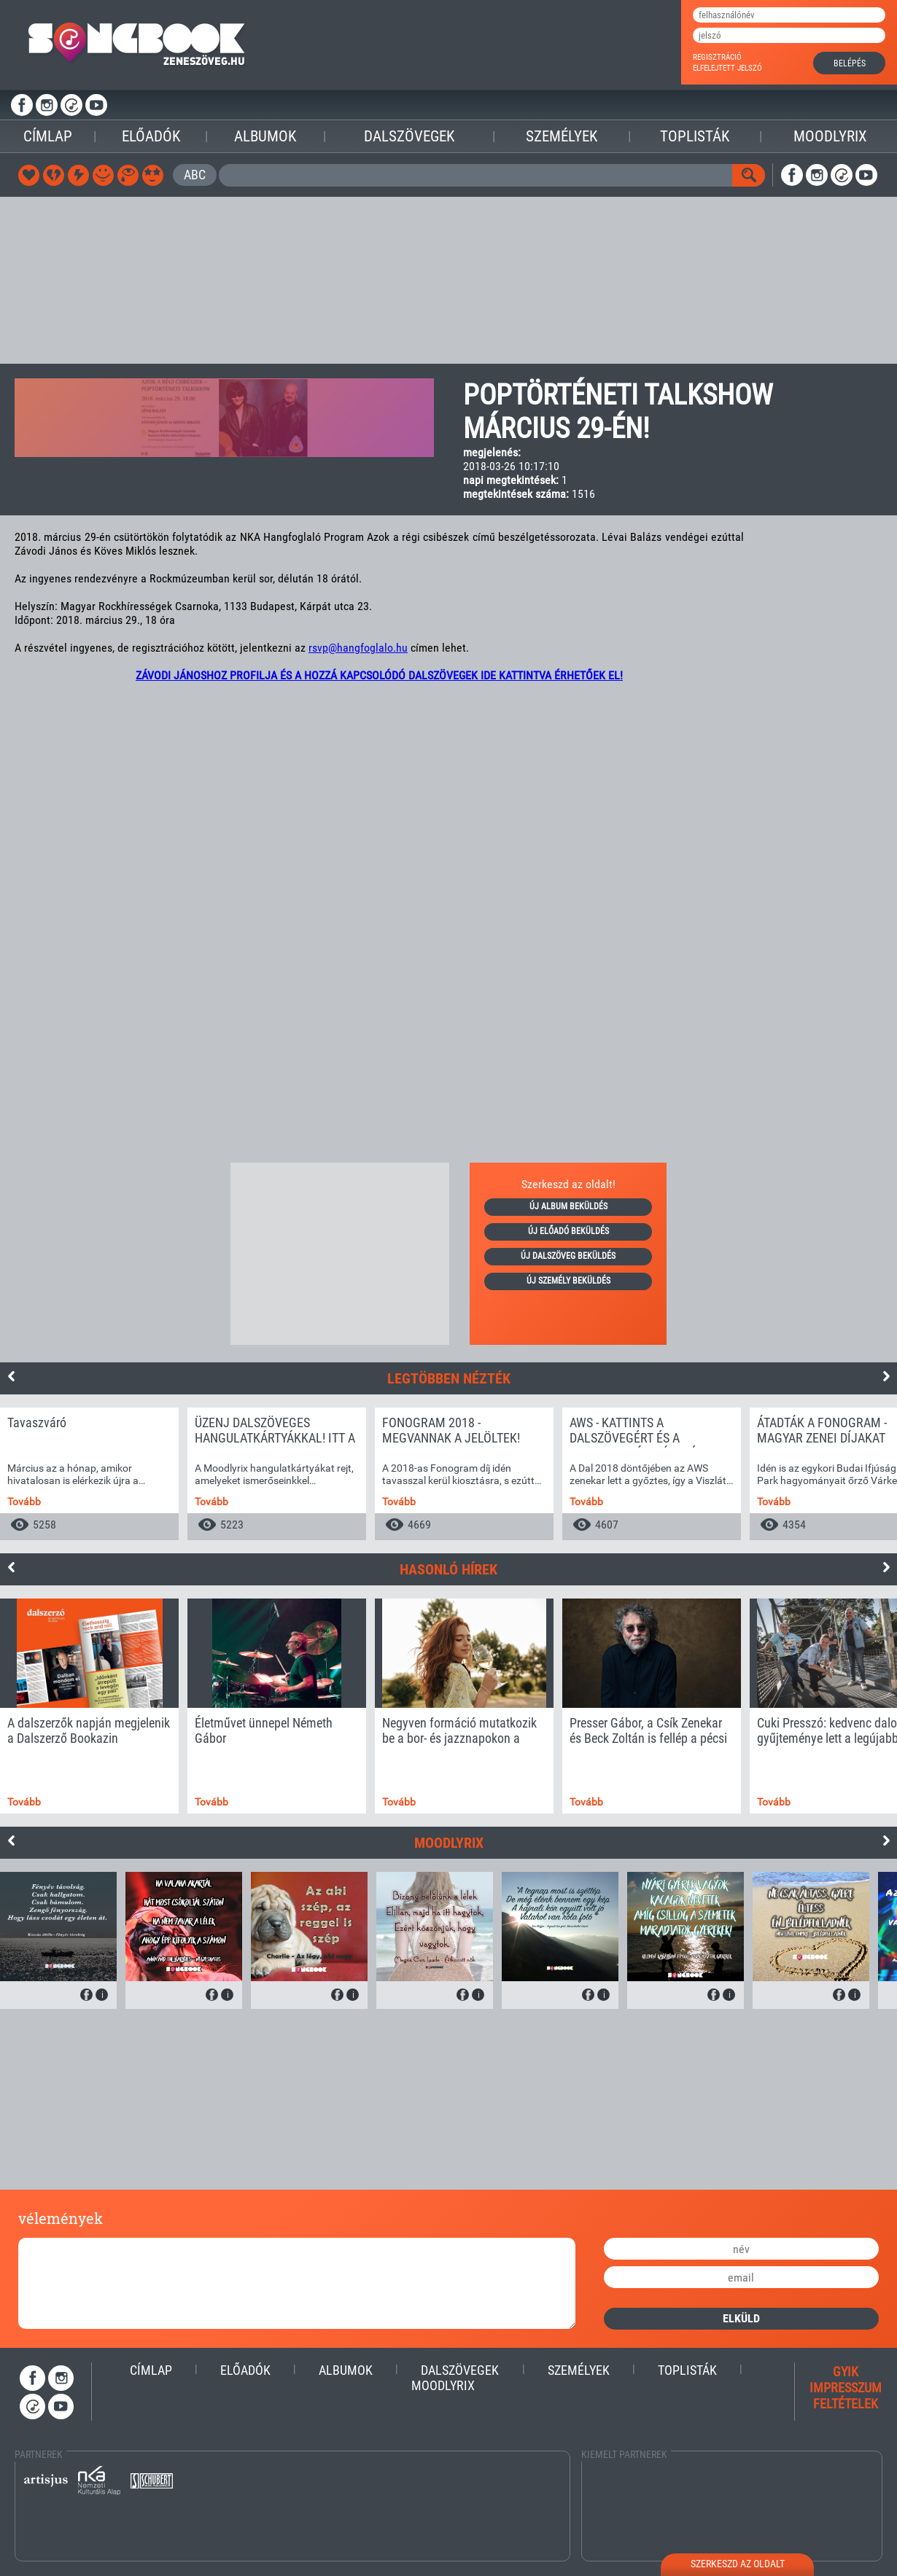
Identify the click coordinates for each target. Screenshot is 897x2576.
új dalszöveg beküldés (568, 1256)
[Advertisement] (448, 280)
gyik (845, 2371)
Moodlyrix (830, 136)
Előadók (151, 136)
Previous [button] (11, 1376)
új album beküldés (568, 1206)
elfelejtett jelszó (727, 68)
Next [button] (886, 1376)
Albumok (265, 136)
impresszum (845, 2387)
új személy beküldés (568, 1281)
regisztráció (717, 57)
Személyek (561, 136)
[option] (89, 1474)
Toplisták (694, 136)
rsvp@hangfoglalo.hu (358, 648)
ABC (195, 174)
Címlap (47, 136)
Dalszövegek (409, 136)
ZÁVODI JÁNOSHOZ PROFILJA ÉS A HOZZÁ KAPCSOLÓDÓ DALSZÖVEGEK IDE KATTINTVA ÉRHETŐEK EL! (379, 675)
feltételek (845, 2403)
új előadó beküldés (568, 1231)
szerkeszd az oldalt (738, 2563)
